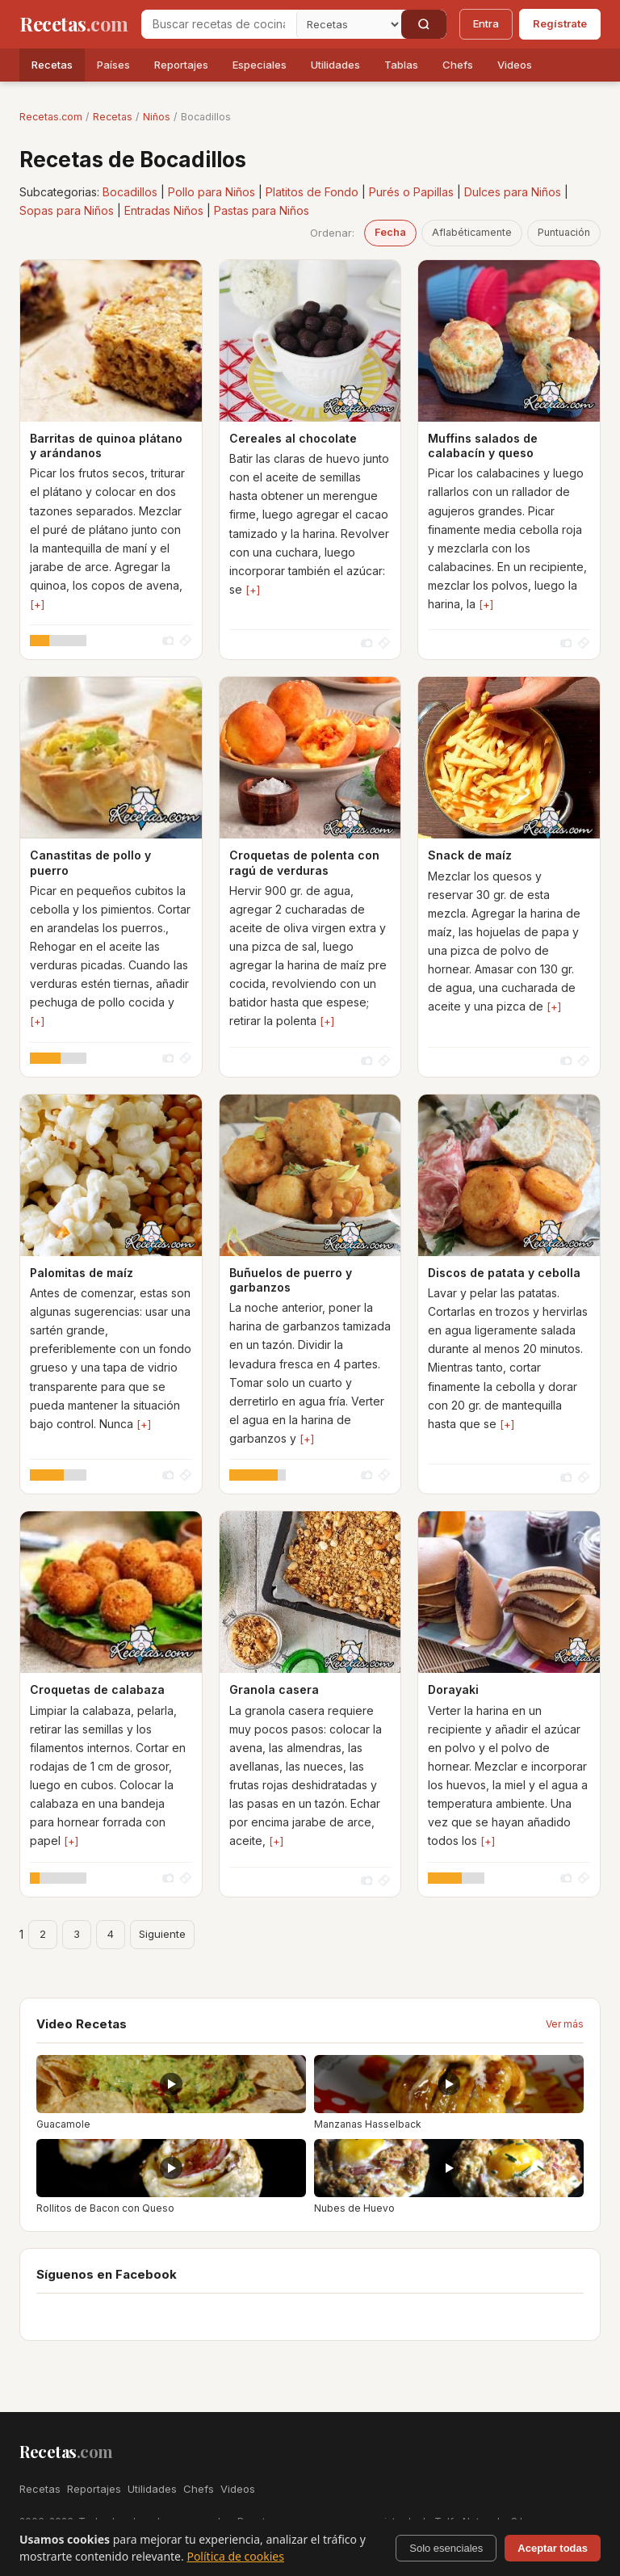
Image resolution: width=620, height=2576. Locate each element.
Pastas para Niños (261, 210)
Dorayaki (453, 1689)
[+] (37, 604)
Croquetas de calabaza (97, 1689)
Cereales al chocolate (293, 438)
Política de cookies (235, 2556)
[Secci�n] (348, 24)
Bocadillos (130, 192)
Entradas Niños (163, 210)
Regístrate (560, 23)
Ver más (565, 2024)
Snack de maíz (470, 855)
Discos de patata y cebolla (504, 1273)
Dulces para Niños (512, 192)
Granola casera (274, 1689)
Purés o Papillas (411, 192)
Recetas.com (50, 117)
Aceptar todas (552, 2548)
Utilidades (335, 64)
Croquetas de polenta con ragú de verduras (304, 862)
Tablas (401, 64)
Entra (486, 23)
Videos (514, 64)
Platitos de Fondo (312, 192)
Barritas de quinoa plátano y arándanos (106, 445)
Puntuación (564, 232)
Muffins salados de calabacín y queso (483, 445)
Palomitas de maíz (81, 1273)
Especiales (259, 64)
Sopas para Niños (66, 210)
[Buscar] (423, 24)
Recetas (52, 64)
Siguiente (162, 1933)
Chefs (457, 64)
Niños (156, 117)
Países (113, 64)
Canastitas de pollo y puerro (90, 862)
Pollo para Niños (211, 192)
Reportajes (181, 64)
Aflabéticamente (472, 232)
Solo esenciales (446, 2548)
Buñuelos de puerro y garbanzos (290, 1280)
